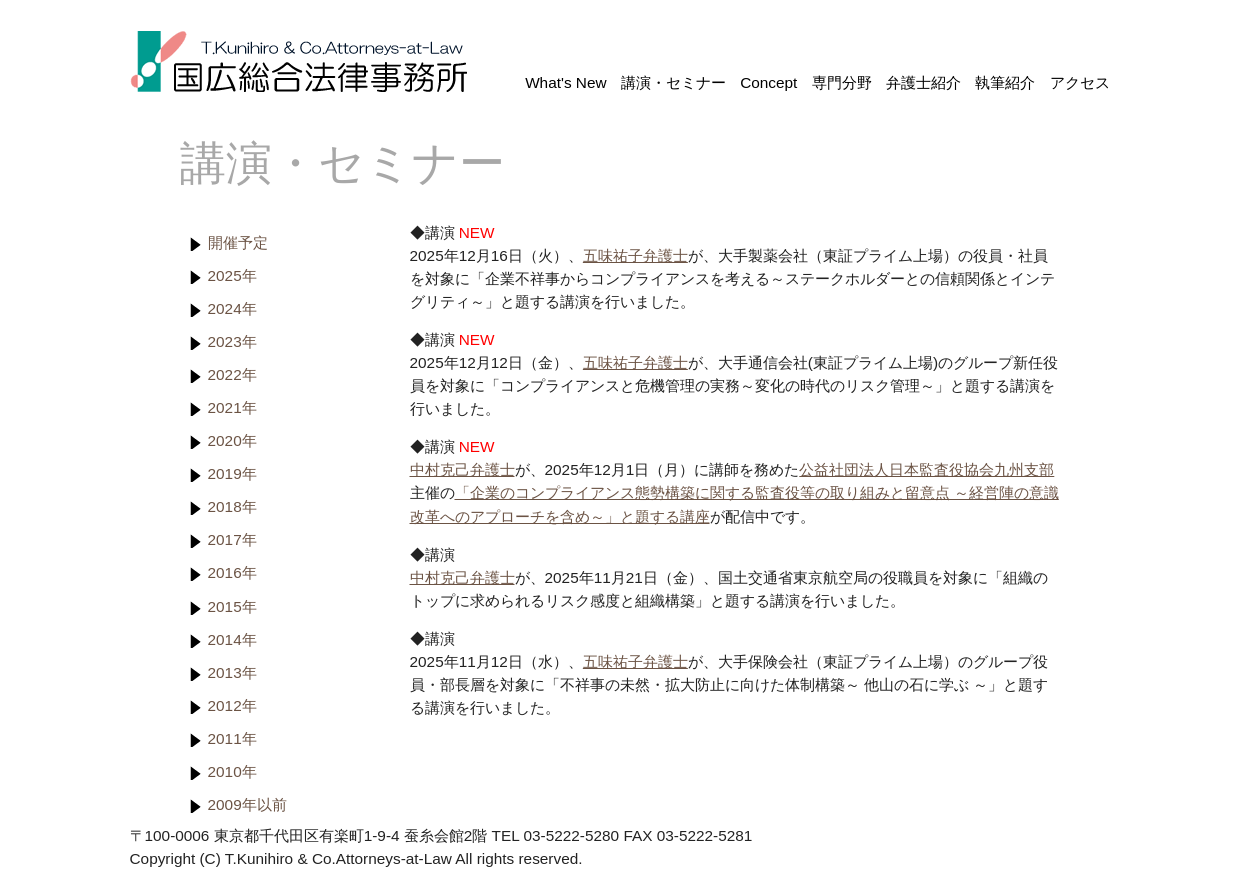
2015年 (232, 606)
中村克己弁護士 (462, 469)
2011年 (232, 738)
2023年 (232, 341)
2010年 (232, 771)
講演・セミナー (673, 82)
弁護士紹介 (923, 82)
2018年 (232, 506)
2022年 (232, 374)
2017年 (232, 539)
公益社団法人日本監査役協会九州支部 (926, 469)
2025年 (232, 275)
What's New (565, 82)
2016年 (232, 572)
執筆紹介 (1005, 82)
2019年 (232, 473)
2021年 (232, 407)
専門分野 (842, 82)
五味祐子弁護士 (635, 255)
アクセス (1080, 82)
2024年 (232, 308)
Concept (768, 82)
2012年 (232, 705)
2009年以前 (247, 804)
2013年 (232, 672)
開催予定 (238, 242)
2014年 (232, 639)
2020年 (232, 440)
